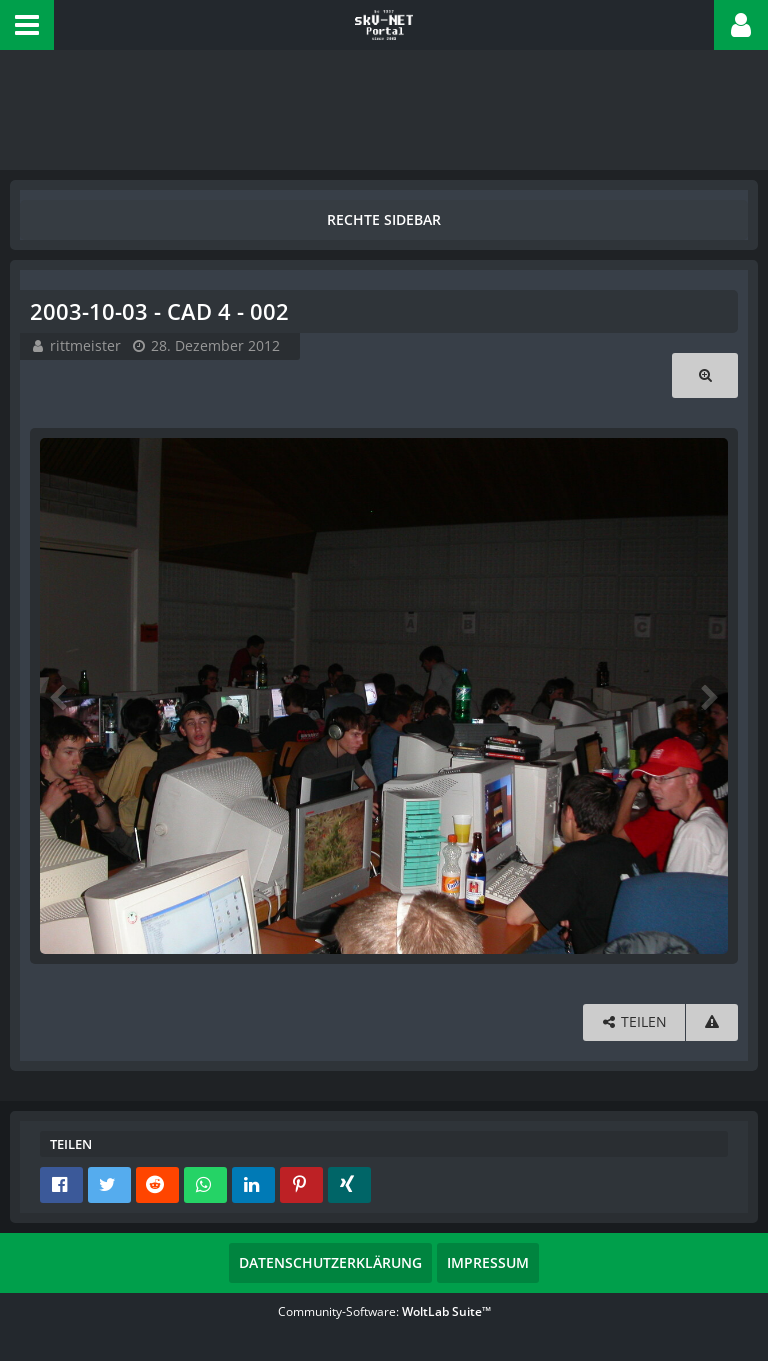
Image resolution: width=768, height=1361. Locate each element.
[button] (27, 25)
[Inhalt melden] (712, 1022)
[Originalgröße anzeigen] (705, 375)
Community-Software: (384, 1311)
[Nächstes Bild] (708, 696)
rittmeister (85, 345)
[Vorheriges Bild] (60, 696)
